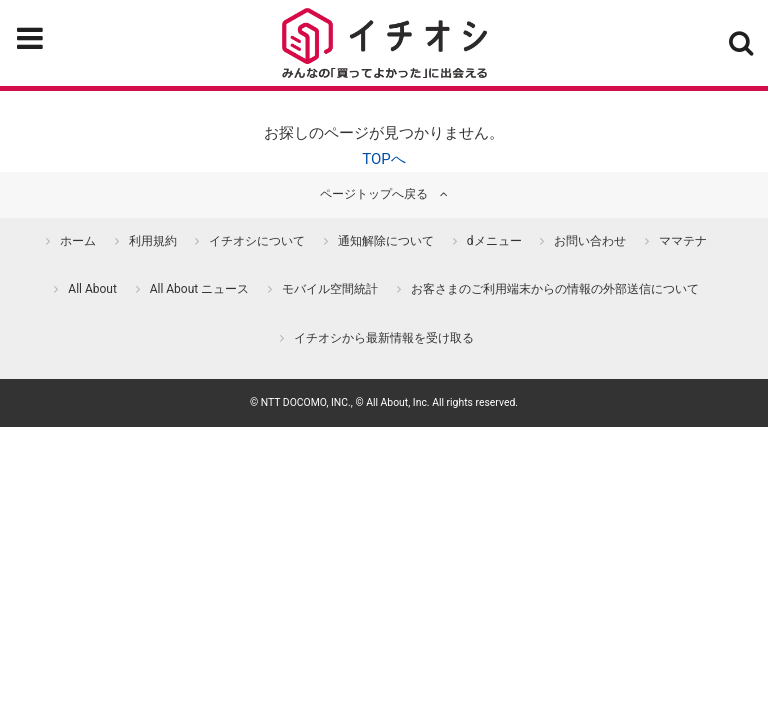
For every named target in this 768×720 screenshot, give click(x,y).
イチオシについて (257, 241)
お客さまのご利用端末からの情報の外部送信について (555, 289)
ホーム (78, 241)
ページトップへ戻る (374, 194)
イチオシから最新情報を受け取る (384, 338)
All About (92, 289)
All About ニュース (200, 289)
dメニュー (494, 241)
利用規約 (153, 241)
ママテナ (683, 241)
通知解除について (386, 241)
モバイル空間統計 (330, 289)
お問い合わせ (590, 241)
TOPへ (384, 159)
